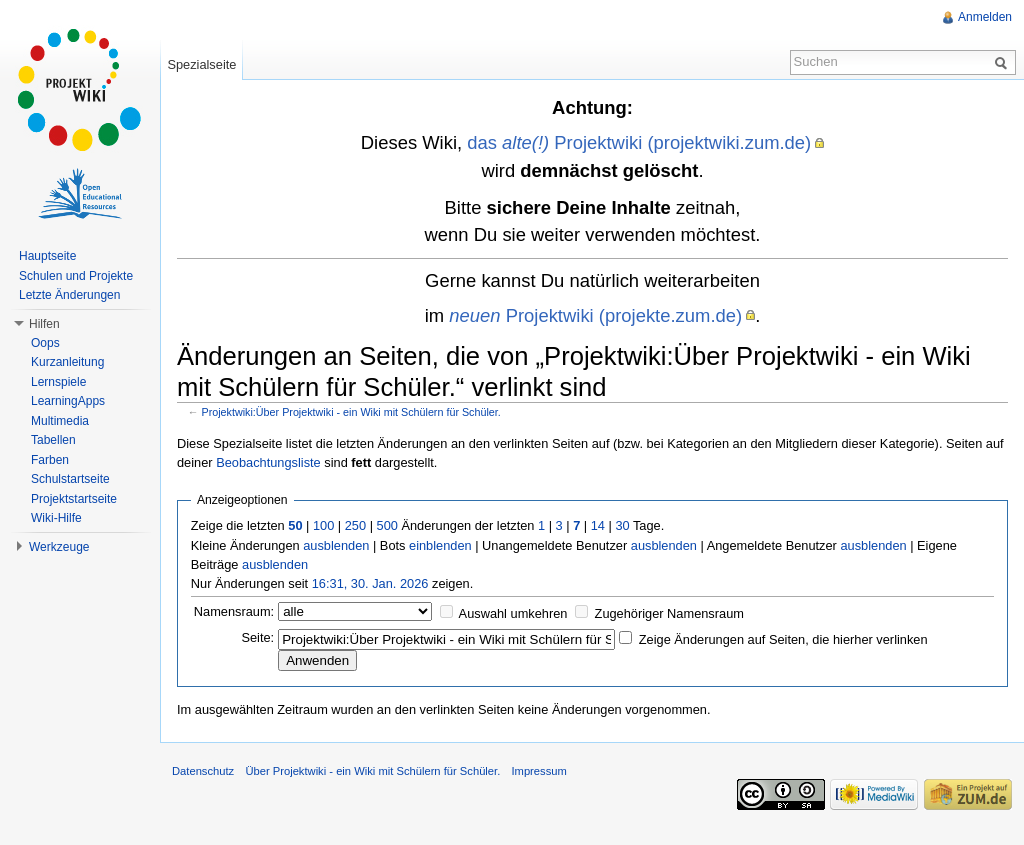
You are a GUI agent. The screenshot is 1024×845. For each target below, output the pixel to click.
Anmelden (985, 17)
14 (598, 525)
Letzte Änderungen (69, 295)
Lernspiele (58, 382)
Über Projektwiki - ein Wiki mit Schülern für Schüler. (372, 771)
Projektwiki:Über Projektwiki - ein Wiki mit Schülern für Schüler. (351, 412)
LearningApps (68, 401)
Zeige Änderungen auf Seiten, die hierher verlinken (783, 639)
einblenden (440, 545)
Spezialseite (201, 64)
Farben (50, 460)
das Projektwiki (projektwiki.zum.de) (639, 142)
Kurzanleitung (67, 362)
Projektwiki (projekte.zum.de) (595, 315)
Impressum (538, 771)
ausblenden (336, 545)
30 (622, 525)
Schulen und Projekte (76, 276)
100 (323, 525)
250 (355, 525)
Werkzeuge (59, 547)
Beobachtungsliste (268, 462)
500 (387, 525)
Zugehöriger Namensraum (669, 613)
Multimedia (60, 421)
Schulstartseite (70, 479)
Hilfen (44, 324)
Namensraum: (234, 611)
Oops (45, 343)
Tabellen (53, 440)
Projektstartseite (74, 499)
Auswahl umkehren (513, 613)
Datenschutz (203, 771)
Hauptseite (47, 256)
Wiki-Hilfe (56, 518)
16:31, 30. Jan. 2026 (370, 583)
